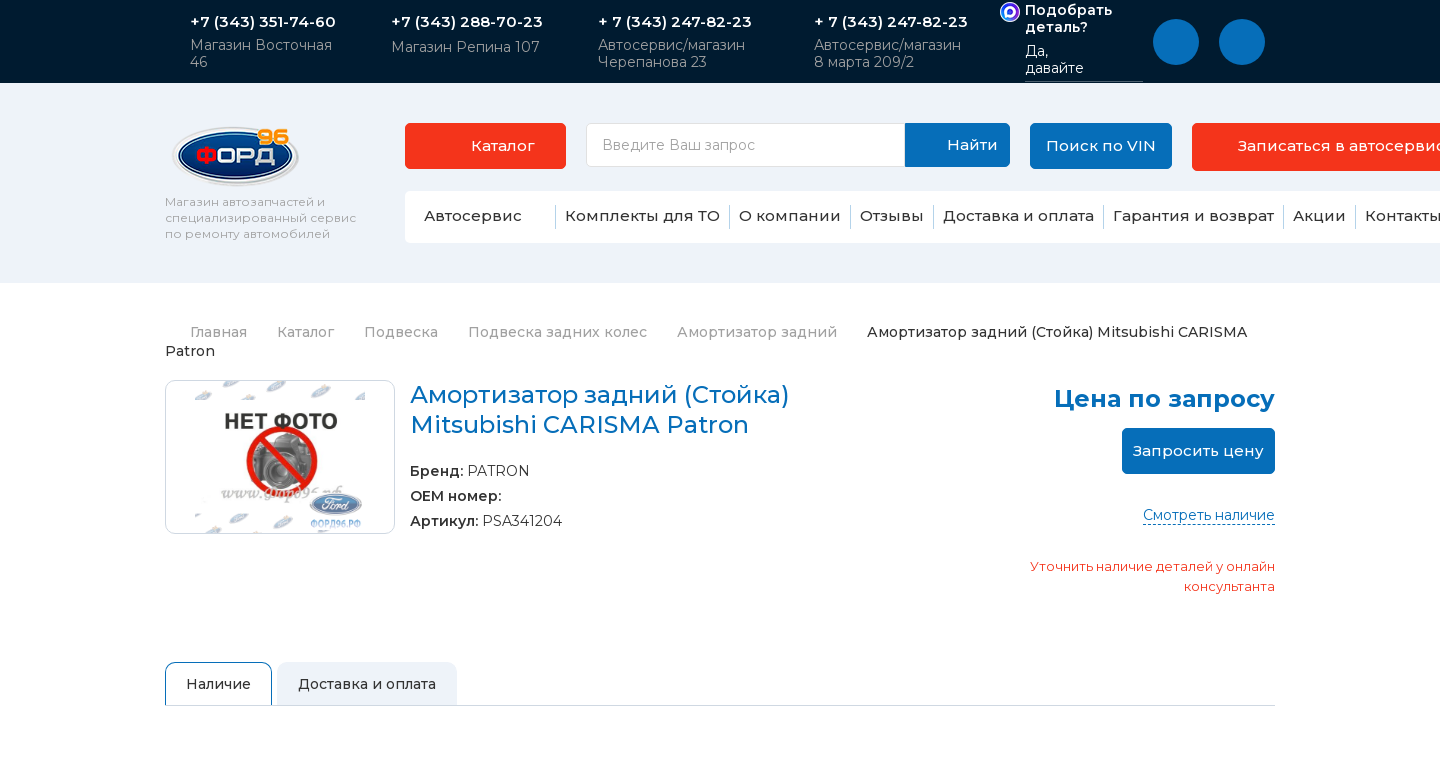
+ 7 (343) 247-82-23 (675, 22)
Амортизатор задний (757, 332)
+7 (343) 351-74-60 (263, 22)
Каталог (305, 332)
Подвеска (401, 332)
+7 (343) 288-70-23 (467, 22)
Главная (206, 332)
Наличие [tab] (218, 684)
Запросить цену (1198, 450)
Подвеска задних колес (557, 332)
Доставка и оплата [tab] (367, 684)
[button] (1176, 42)
